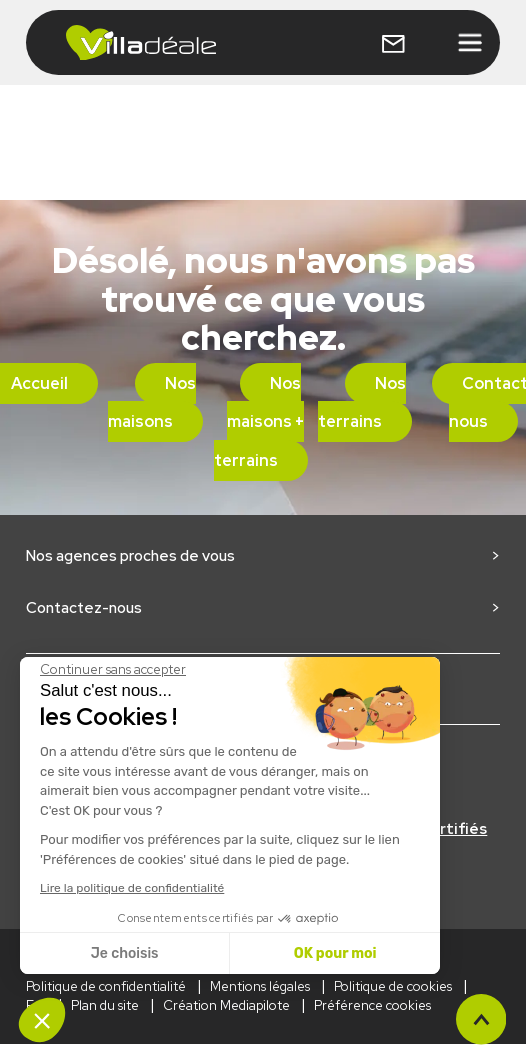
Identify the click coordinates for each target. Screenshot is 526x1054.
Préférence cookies (372, 1005)
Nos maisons (152, 403)
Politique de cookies (393, 986)
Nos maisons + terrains (259, 422)
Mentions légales (260, 986)
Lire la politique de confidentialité (132, 888)
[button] (42, 1020)
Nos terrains (362, 403)
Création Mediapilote (226, 1005)
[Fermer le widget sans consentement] (113, 670)
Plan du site (105, 1005)
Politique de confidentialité (106, 986)
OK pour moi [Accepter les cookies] (335, 953)
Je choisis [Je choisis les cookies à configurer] (125, 953)
